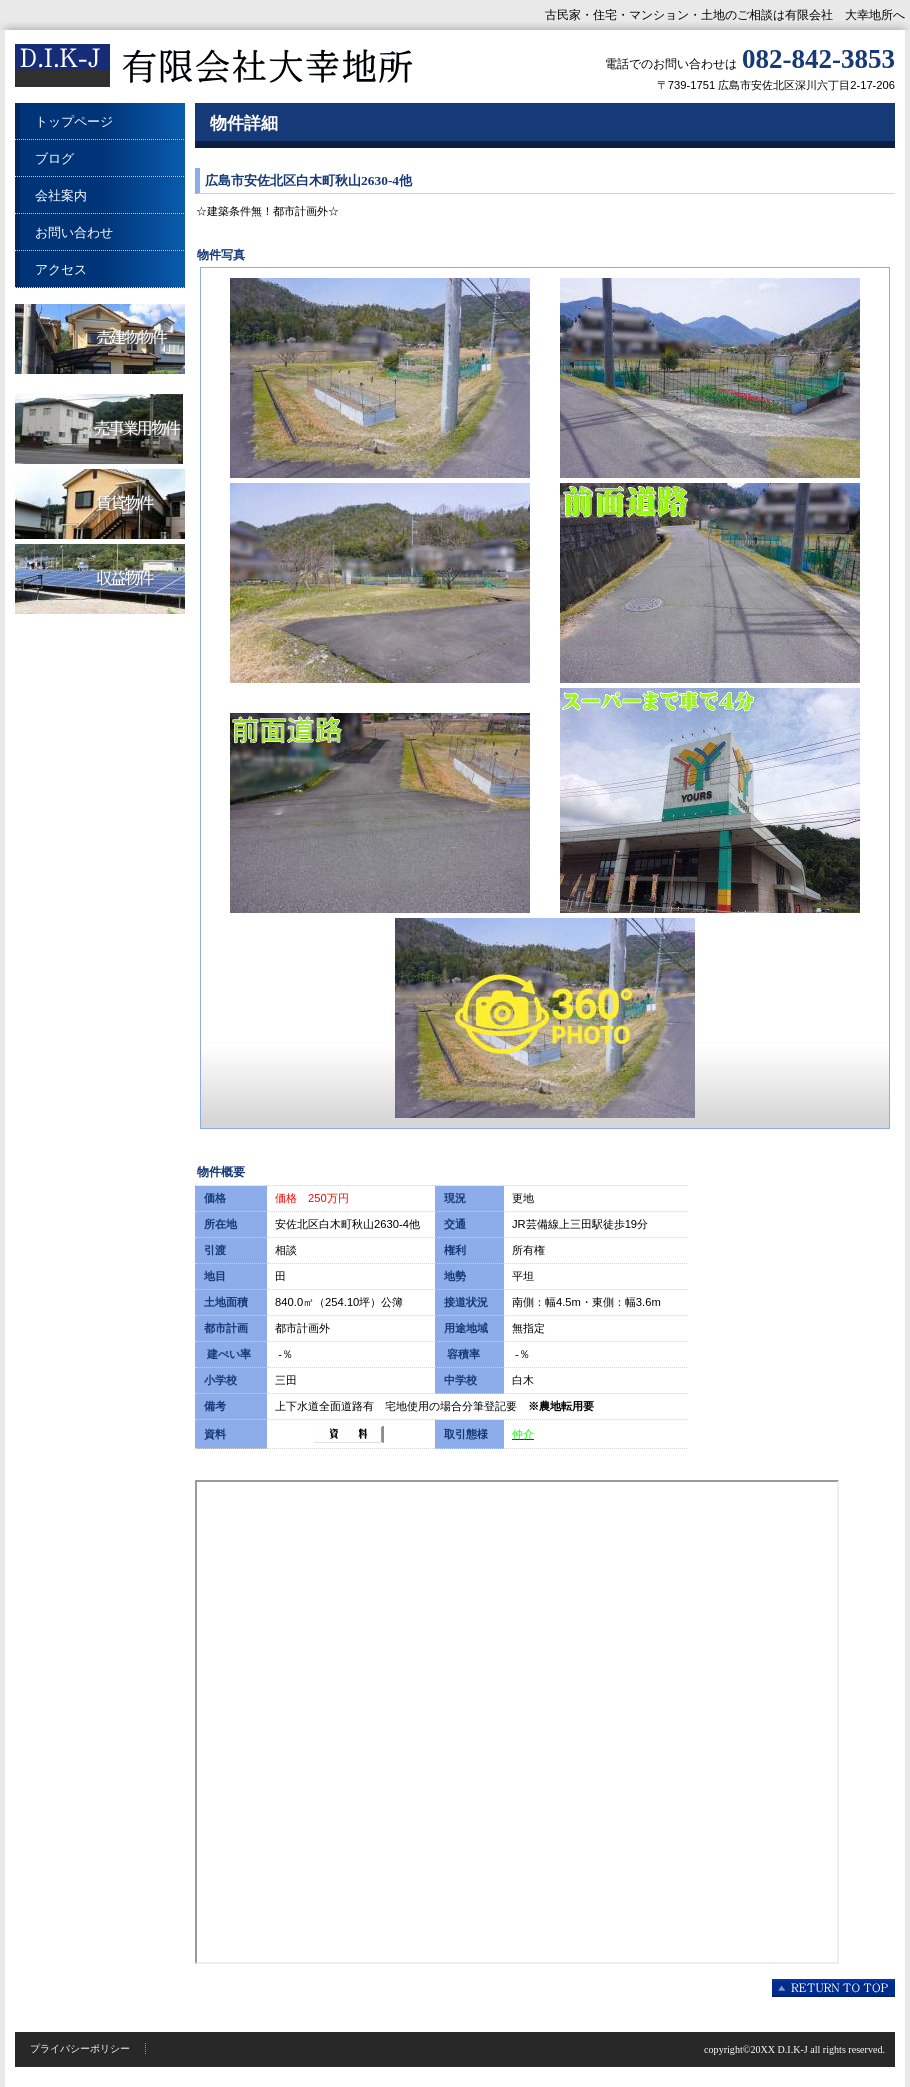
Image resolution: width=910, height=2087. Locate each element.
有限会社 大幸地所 (215, 66)
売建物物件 (100, 339)
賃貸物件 (100, 504)
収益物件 (100, 579)
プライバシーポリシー (80, 2048)
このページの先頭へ (833, 1988)
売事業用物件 (100, 429)
